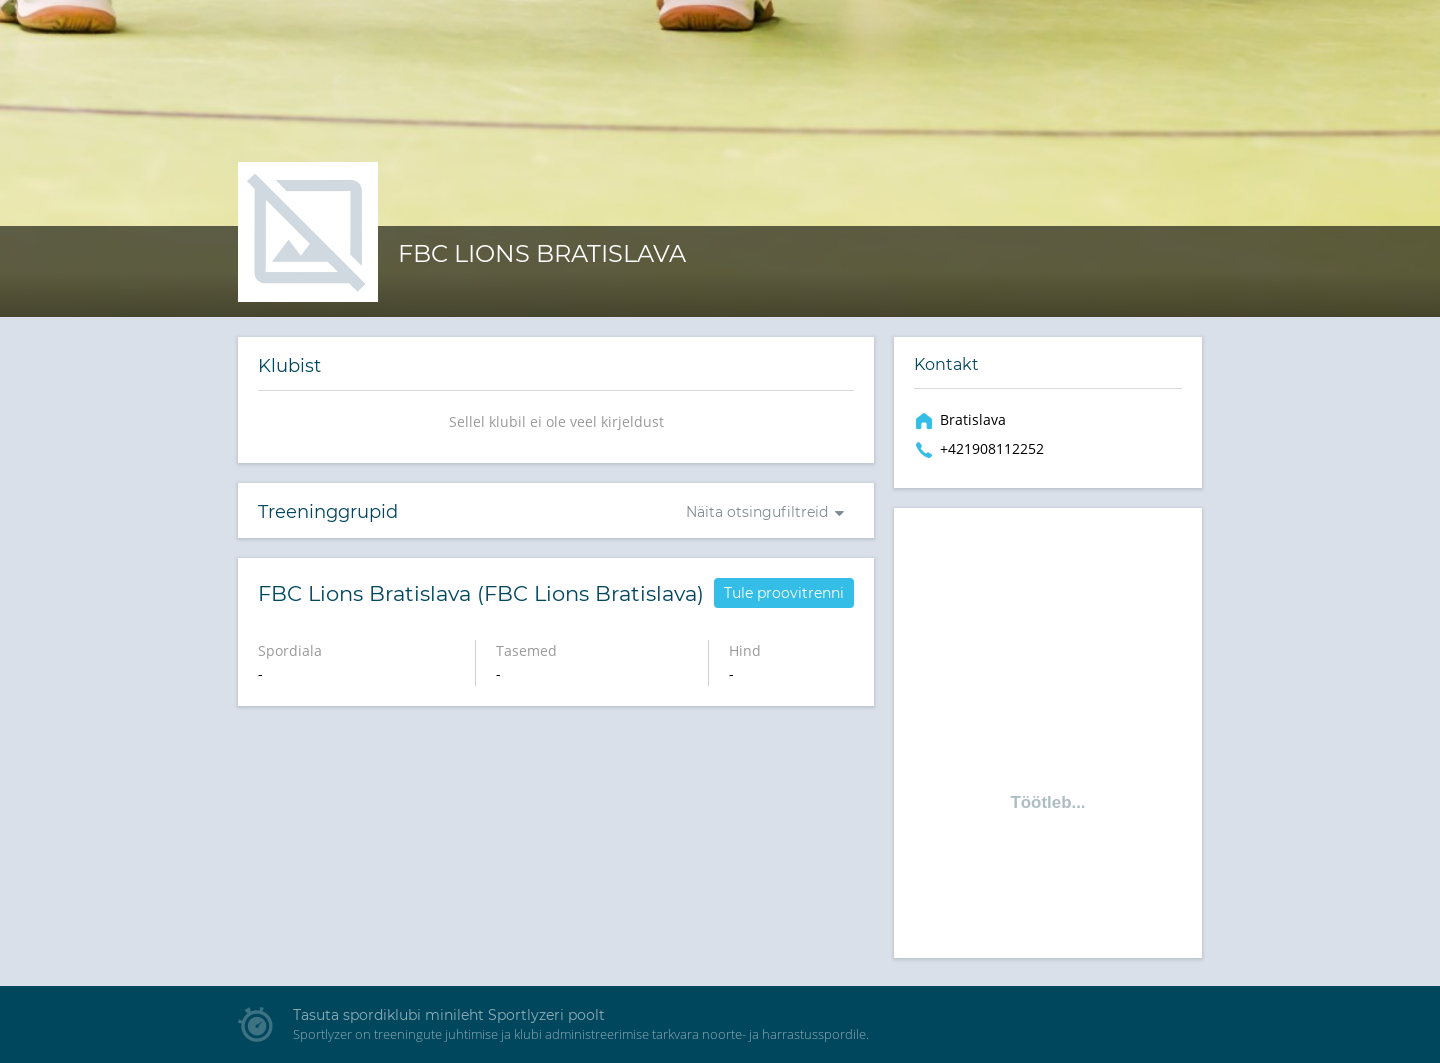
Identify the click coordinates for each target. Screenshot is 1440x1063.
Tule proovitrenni (784, 593)
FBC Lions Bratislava (542, 253)
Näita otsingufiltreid (757, 512)
